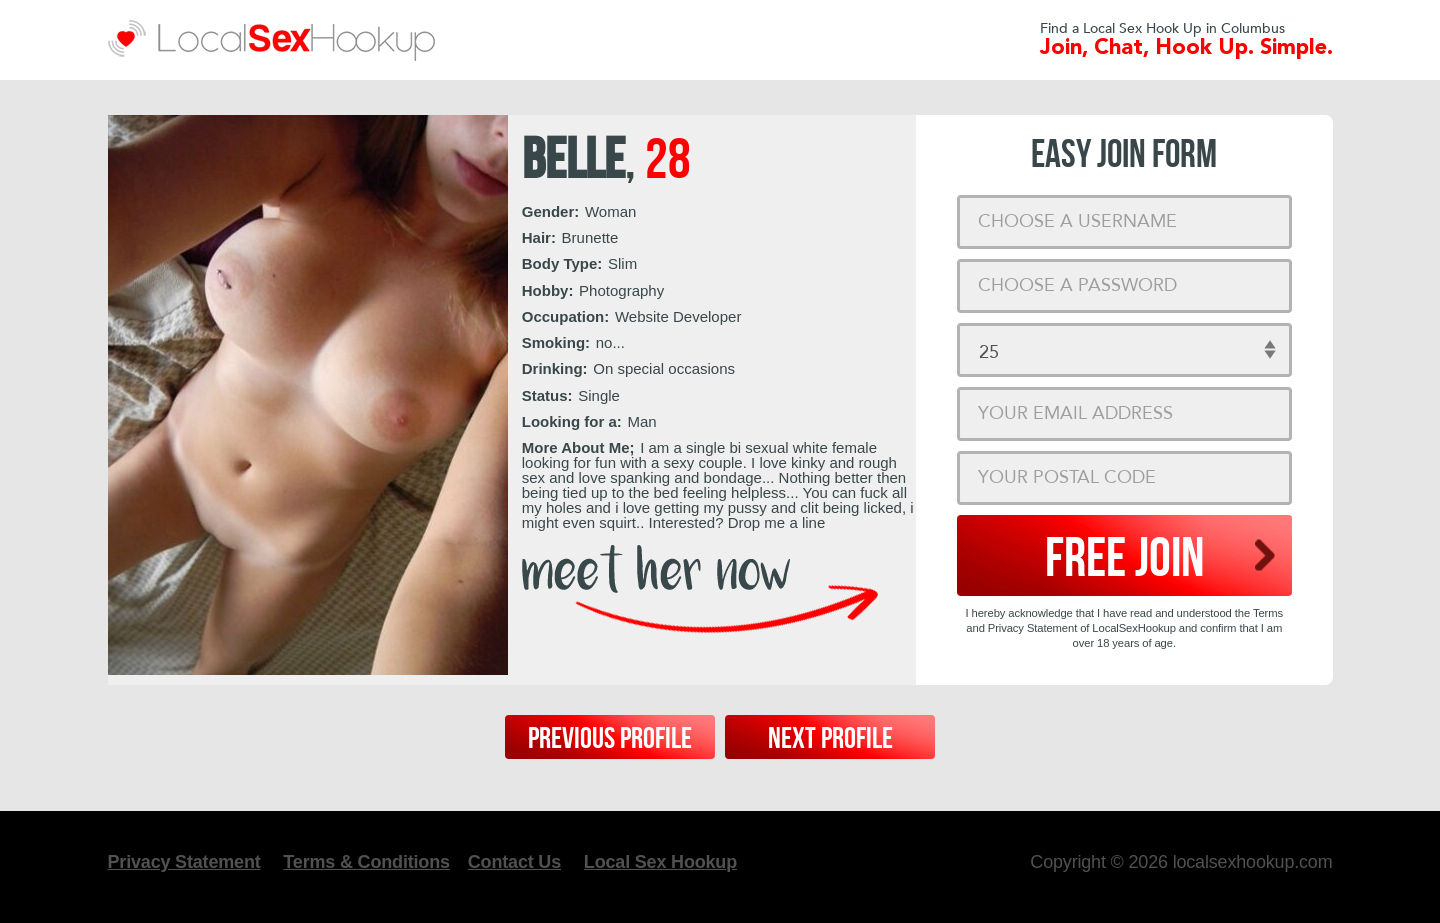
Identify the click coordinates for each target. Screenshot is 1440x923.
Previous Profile (610, 739)
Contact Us (514, 862)
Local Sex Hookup (660, 862)
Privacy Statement (184, 862)
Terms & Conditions (366, 862)
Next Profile (830, 739)
